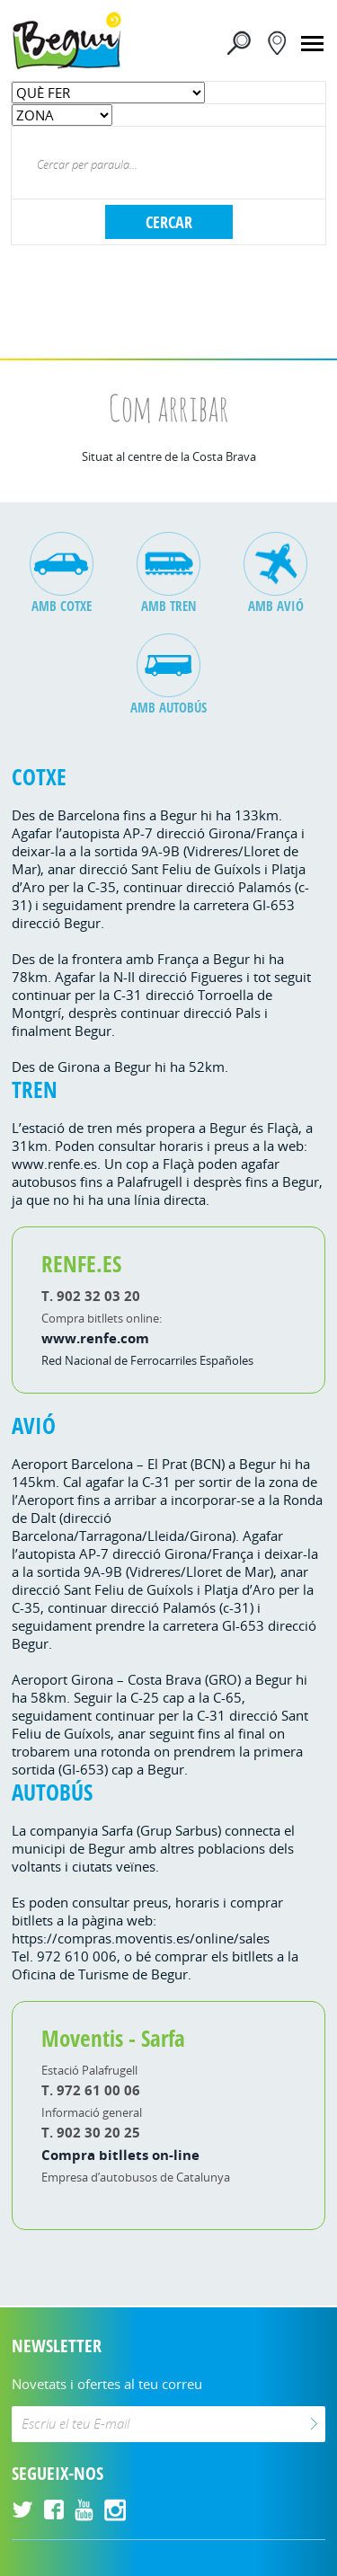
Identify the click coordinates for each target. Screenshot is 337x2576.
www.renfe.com (95, 1338)
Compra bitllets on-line (120, 2155)
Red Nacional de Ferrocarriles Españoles (147, 1360)
